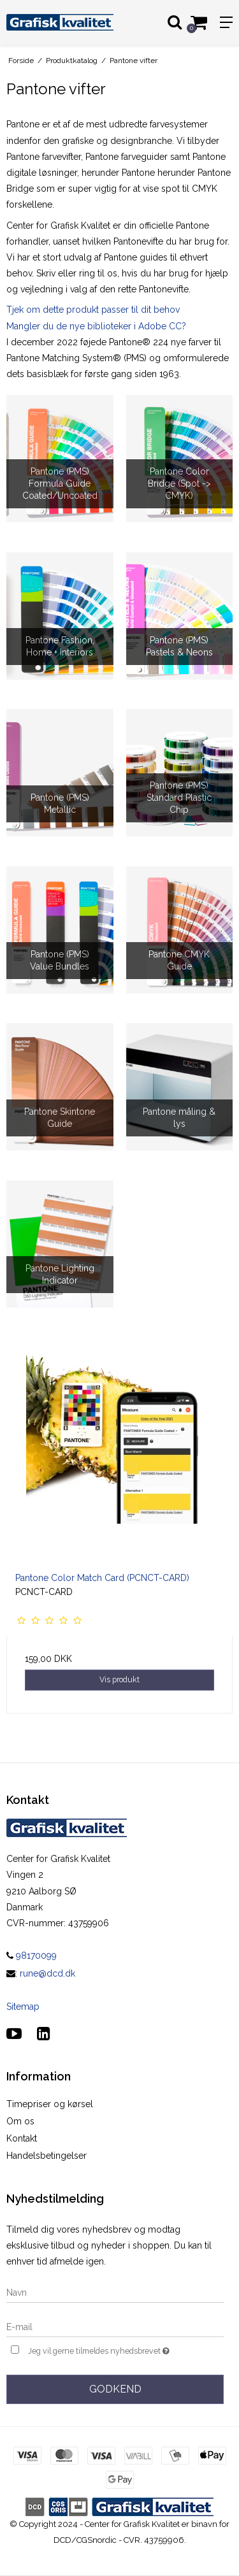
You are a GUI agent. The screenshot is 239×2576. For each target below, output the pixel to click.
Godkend (115, 2389)
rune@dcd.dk (47, 1973)
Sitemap (23, 2006)
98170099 (31, 1955)
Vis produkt (119, 1679)
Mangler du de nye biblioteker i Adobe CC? (96, 326)
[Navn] (115, 2292)
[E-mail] (115, 2326)
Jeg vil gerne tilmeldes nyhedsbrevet (110, 2350)
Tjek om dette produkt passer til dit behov (94, 309)
